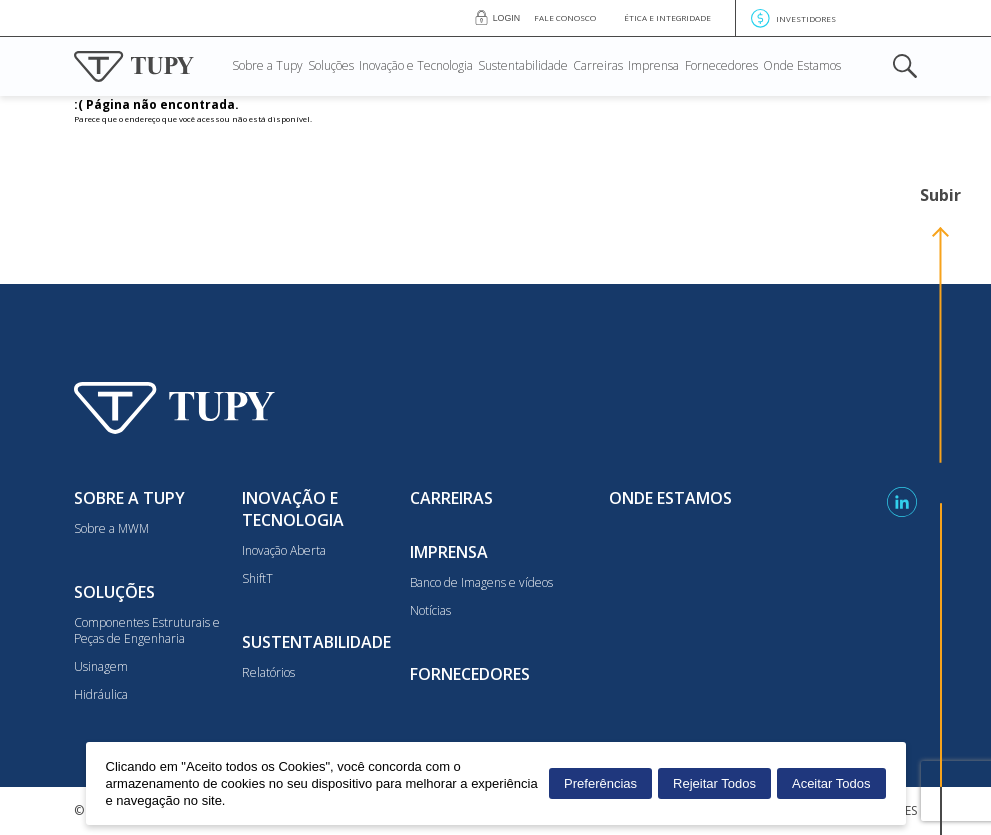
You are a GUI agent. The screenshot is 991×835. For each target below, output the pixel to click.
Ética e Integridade (667, 17)
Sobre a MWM (111, 529)
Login (506, 18)
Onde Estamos (802, 66)
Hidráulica (101, 695)
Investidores (793, 18)
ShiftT (257, 579)
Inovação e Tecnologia (416, 66)
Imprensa (653, 66)
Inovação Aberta (284, 551)
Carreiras (598, 66)
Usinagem (101, 667)
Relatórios (268, 673)
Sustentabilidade (523, 66)
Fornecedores (721, 66)
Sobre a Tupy (267, 66)
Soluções (331, 66)
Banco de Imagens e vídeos (481, 583)
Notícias (430, 611)
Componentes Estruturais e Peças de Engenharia (147, 631)
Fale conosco (565, 17)
